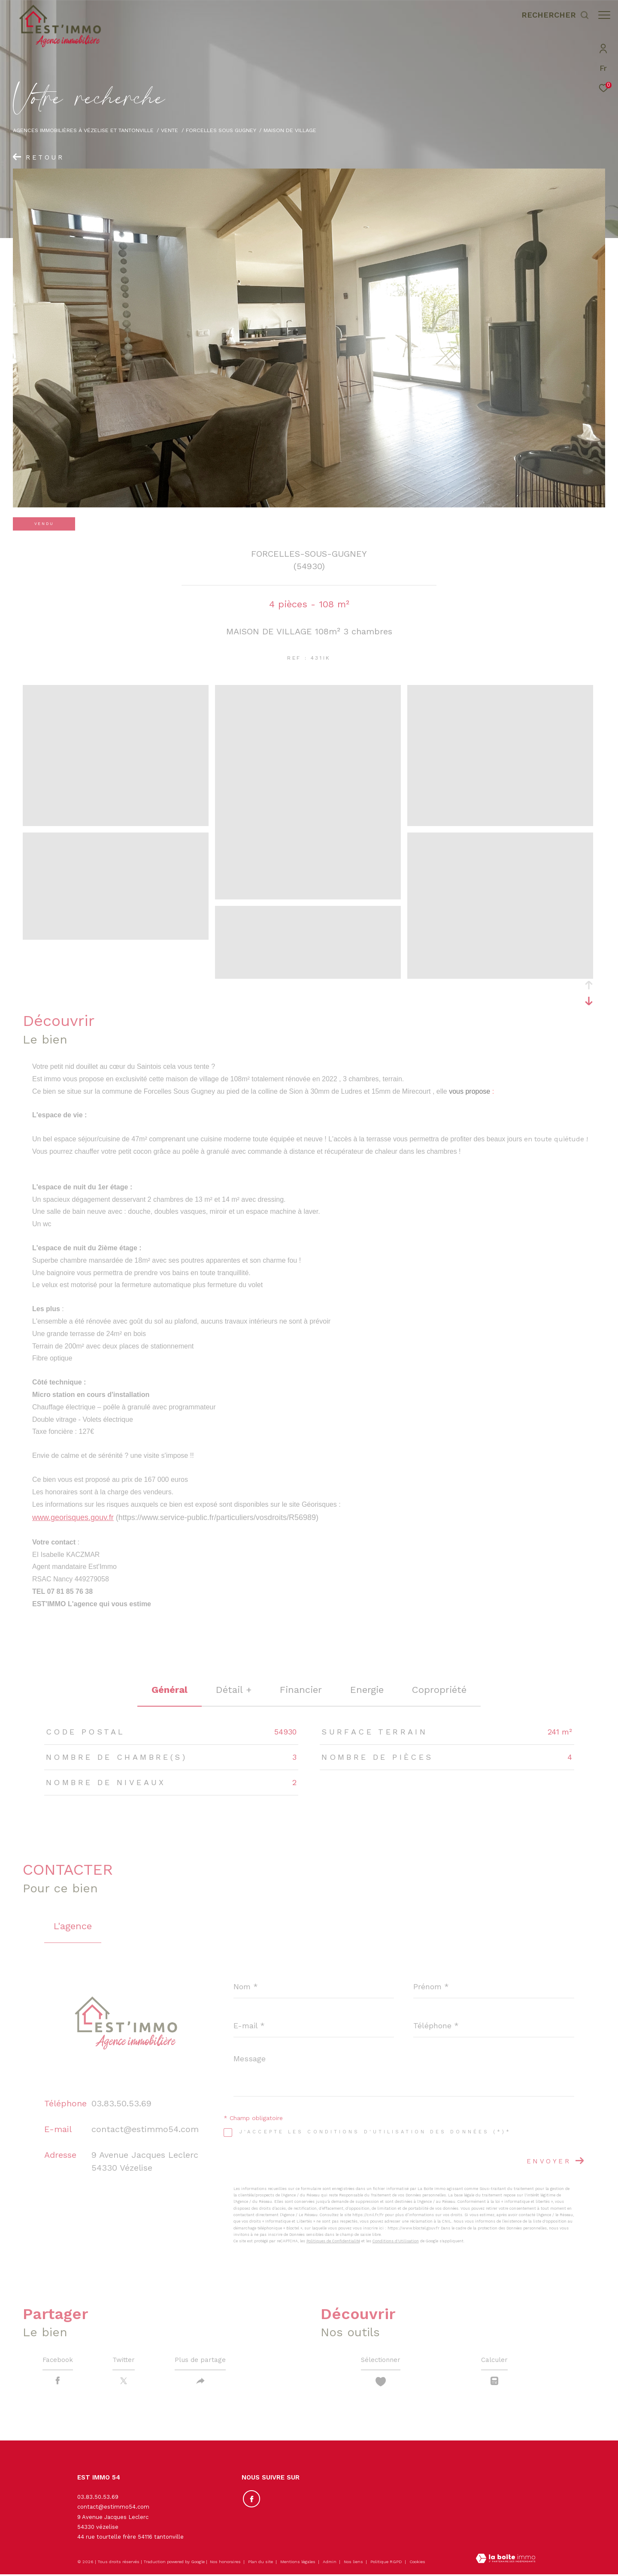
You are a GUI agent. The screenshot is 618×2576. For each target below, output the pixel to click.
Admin (330, 2563)
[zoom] (116, 822)
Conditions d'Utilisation (396, 2241)
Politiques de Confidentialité (333, 2241)
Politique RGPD (386, 2563)
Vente (169, 130)
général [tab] (169, 1689)
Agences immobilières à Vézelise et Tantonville (83, 130)
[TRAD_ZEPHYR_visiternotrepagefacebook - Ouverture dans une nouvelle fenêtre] (250, 2499)
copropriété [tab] (439, 1689)
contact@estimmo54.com (145, 2129)
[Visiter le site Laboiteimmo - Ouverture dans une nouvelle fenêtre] (505, 2560)
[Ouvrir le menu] (604, 15)
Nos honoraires (225, 2563)
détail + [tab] (233, 1689)
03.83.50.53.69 (121, 2103)
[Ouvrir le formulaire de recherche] (551, 15)
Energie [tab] (367, 1689)
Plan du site (261, 2563)
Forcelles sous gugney (221, 130)
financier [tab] (301, 1689)
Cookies (417, 2563)
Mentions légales (298, 2563)
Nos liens (354, 2563)
